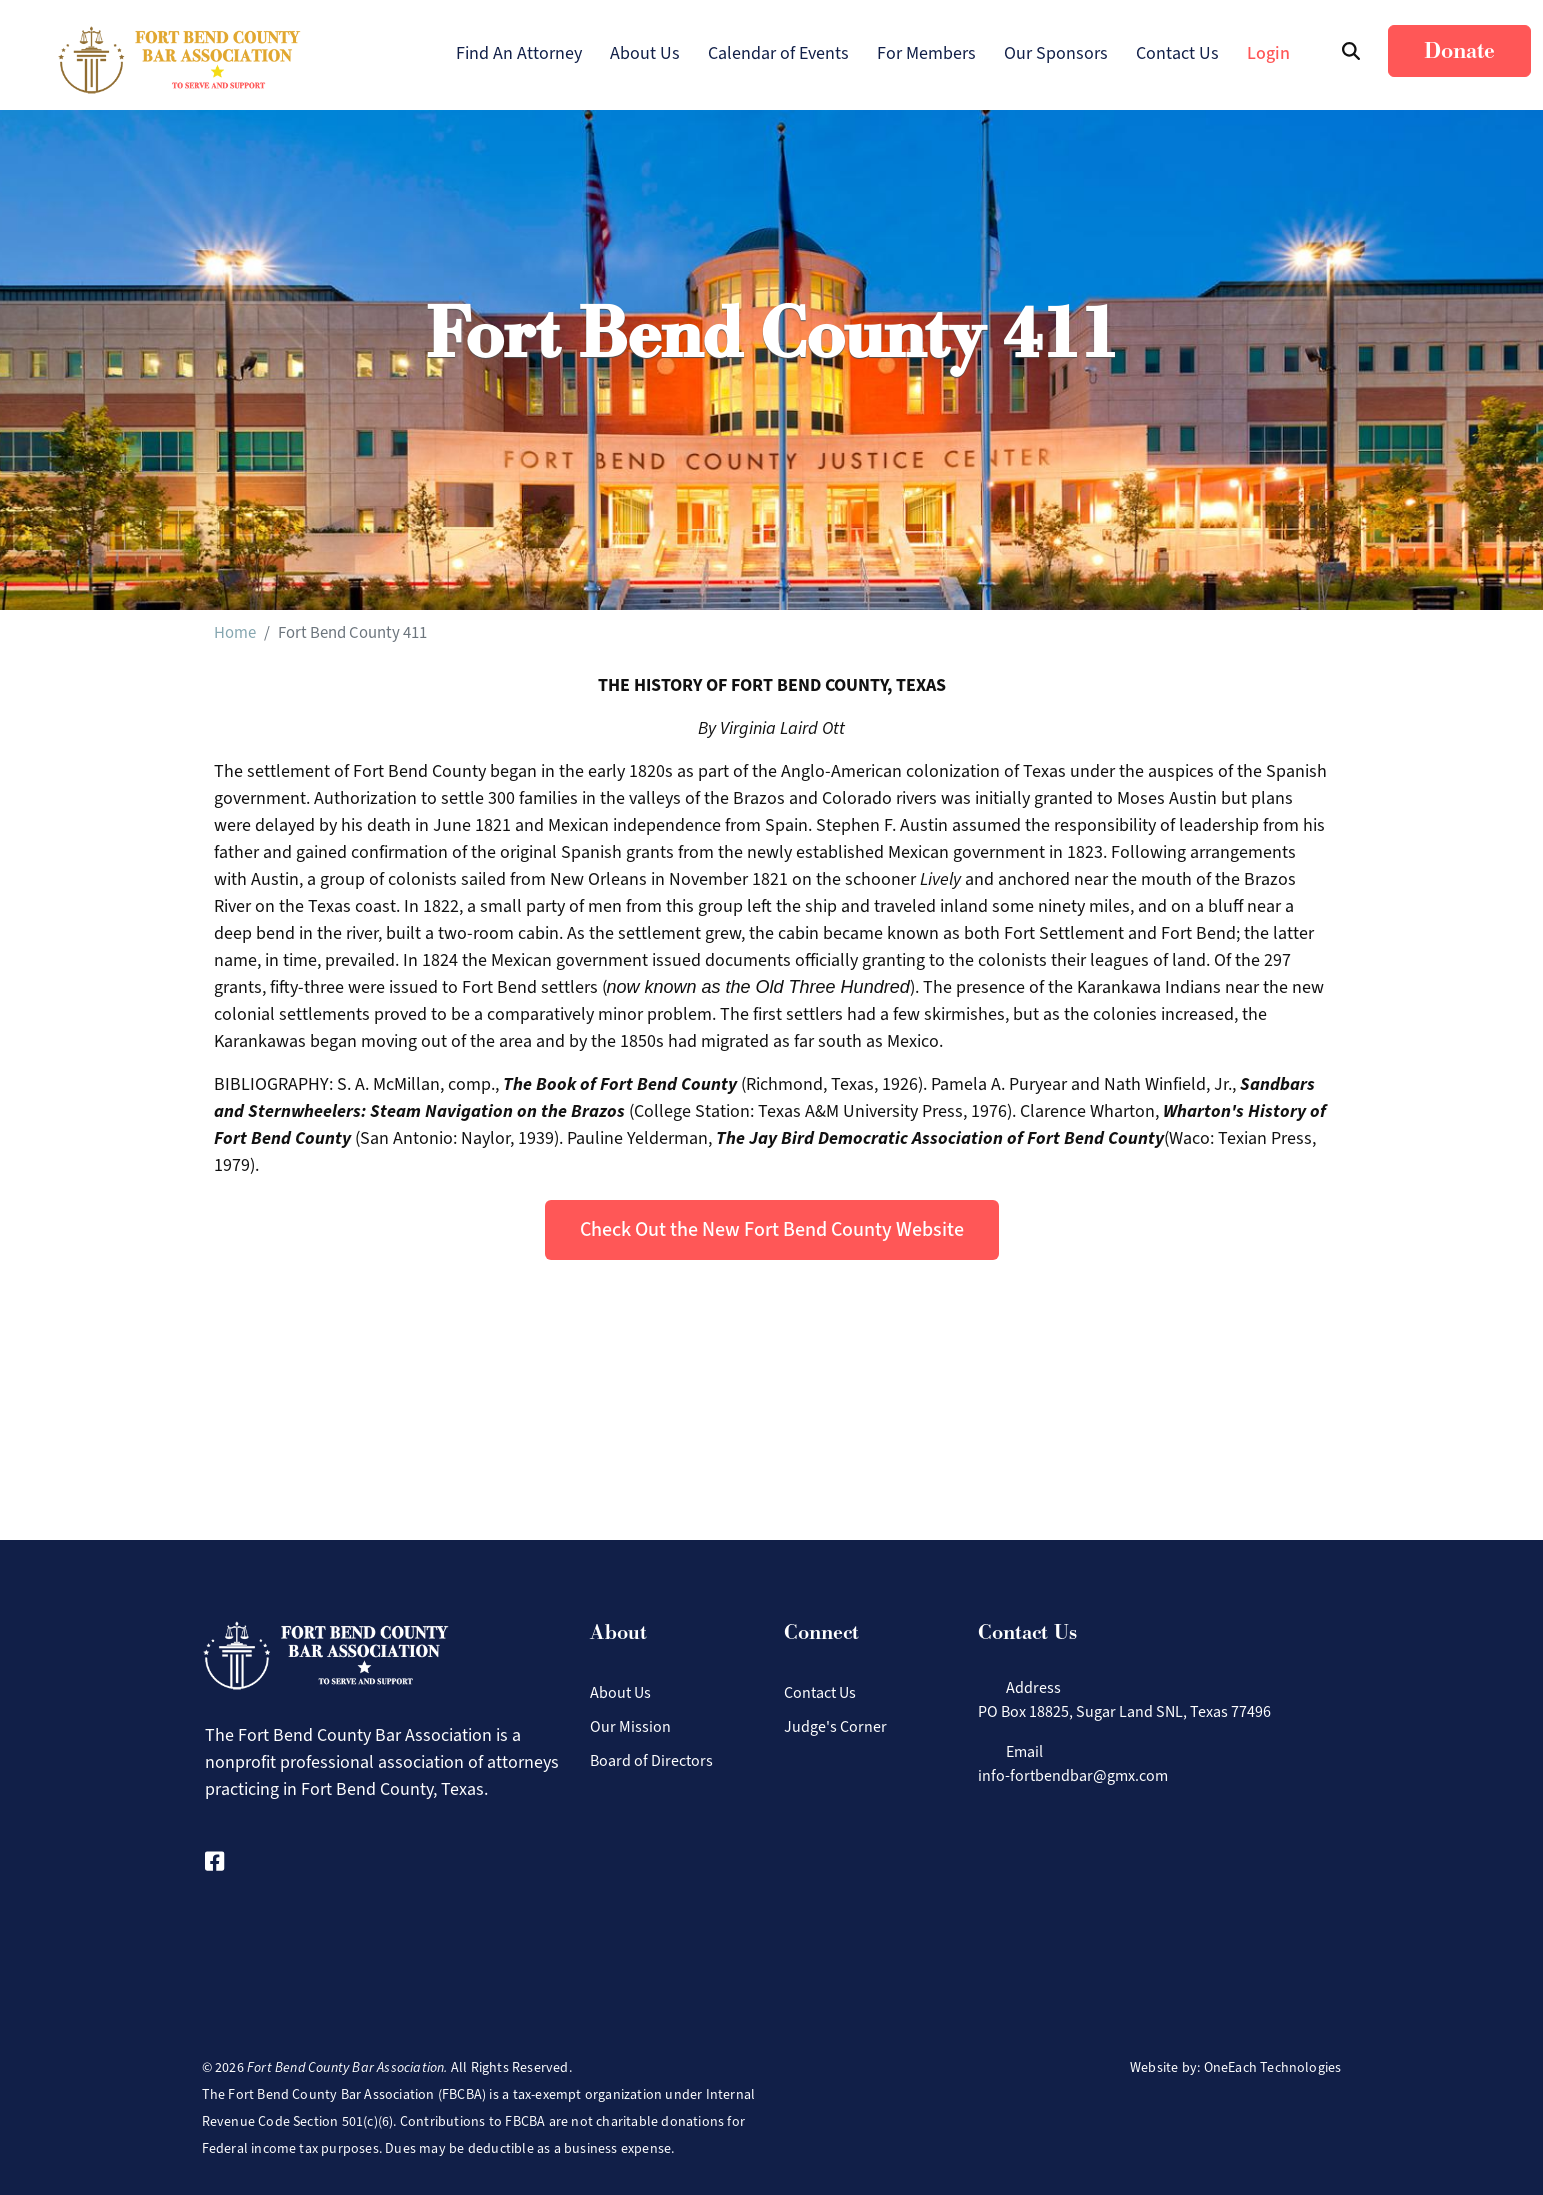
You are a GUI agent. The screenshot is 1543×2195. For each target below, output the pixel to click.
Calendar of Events (778, 53)
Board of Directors (651, 1760)
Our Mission (630, 1726)
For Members (926, 53)
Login (1268, 53)
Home (235, 632)
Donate (1459, 51)
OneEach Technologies (1273, 2067)
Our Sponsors (1056, 53)
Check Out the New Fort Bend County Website (772, 1229)
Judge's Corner (835, 1726)
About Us (645, 53)
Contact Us (1177, 53)
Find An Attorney (519, 53)
